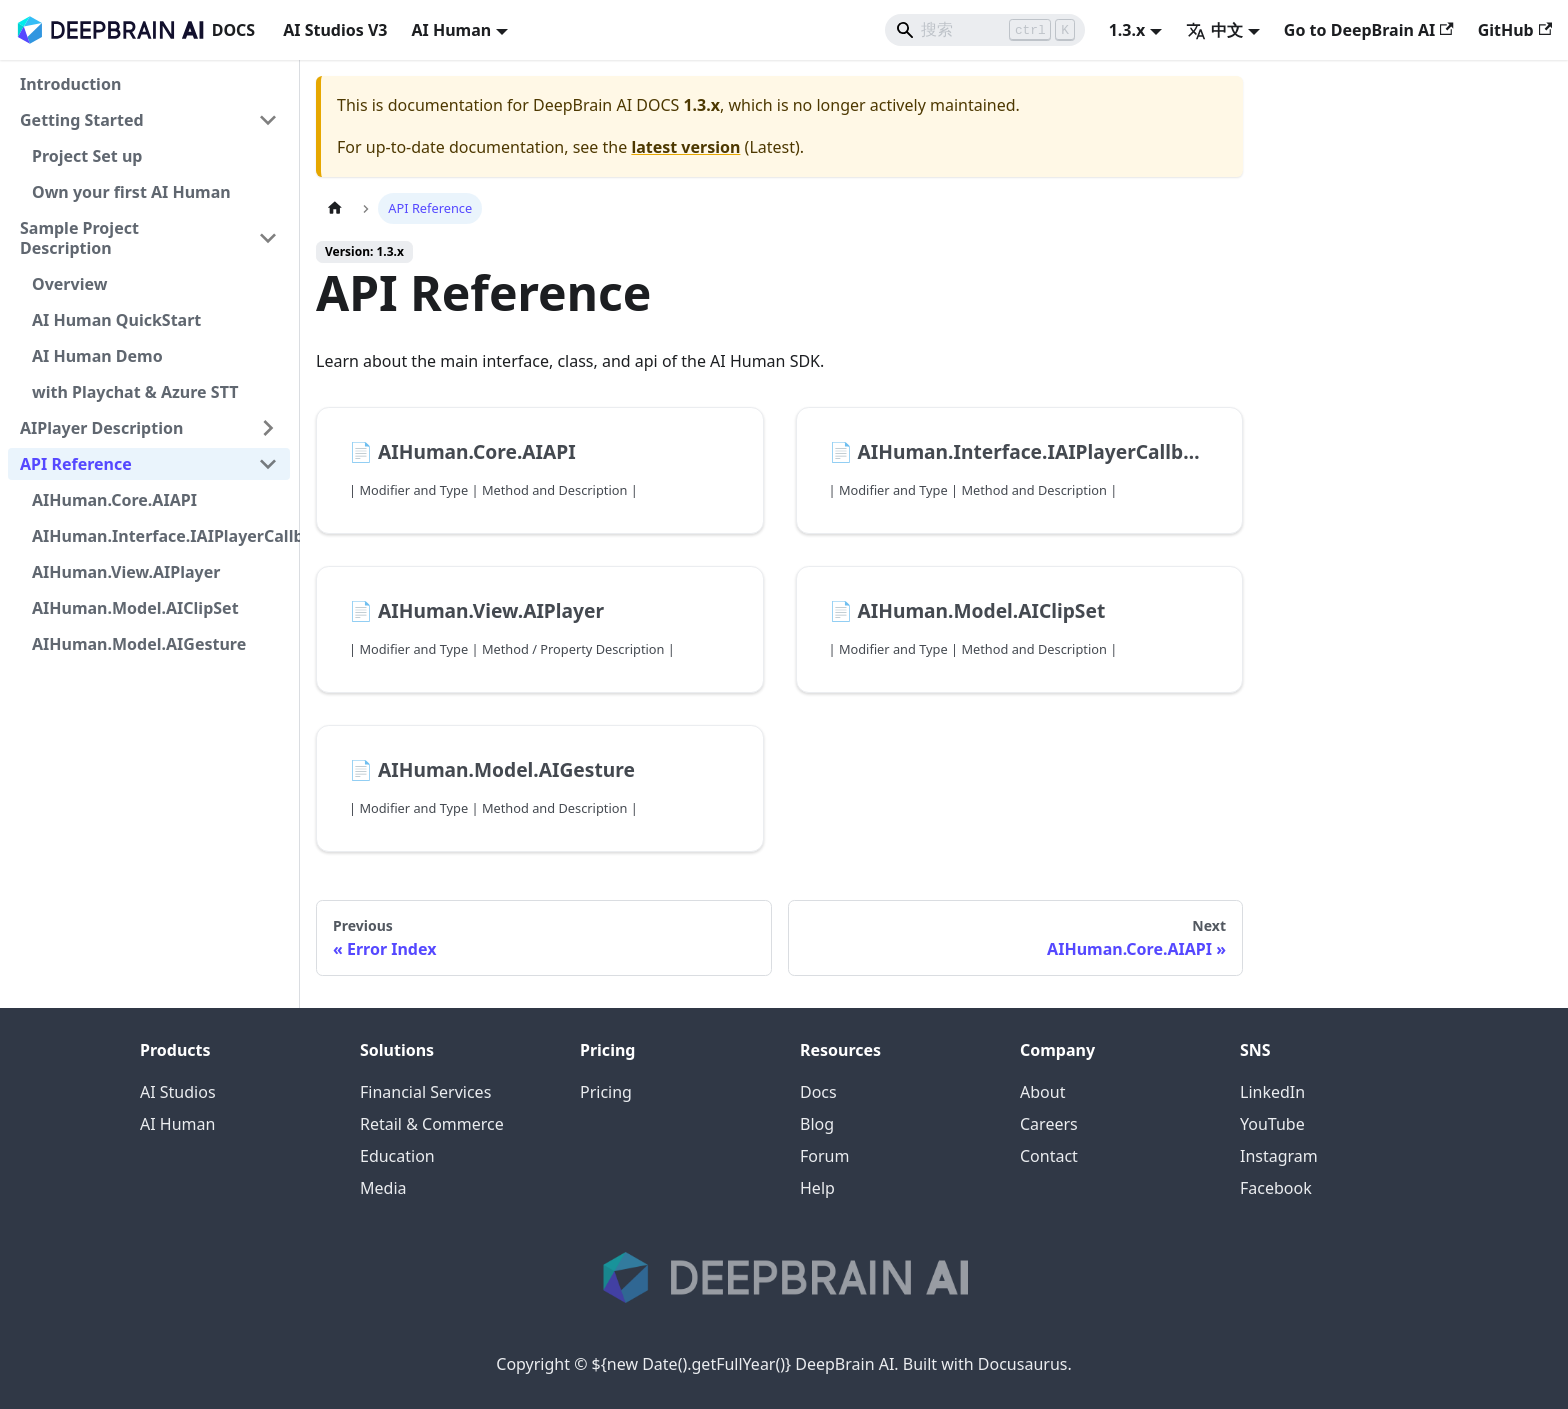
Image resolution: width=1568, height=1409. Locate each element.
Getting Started (82, 120)
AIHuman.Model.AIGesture (139, 644)
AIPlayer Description (101, 428)
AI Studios (178, 1092)
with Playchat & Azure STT (135, 392)
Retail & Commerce (432, 1124)
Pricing (606, 1092)
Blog (817, 1124)
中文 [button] (1214, 30)
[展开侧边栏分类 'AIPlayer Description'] (268, 428)
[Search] (985, 30)
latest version (685, 147)
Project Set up (87, 156)
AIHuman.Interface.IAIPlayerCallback (161, 536)
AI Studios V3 (335, 30)
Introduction (70, 84)
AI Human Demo (97, 356)
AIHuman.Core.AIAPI (114, 500)
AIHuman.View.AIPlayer (126, 572)
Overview (69, 284)
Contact (1049, 1156)
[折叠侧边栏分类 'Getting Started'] (268, 120)
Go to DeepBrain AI (1369, 30)
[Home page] (335, 208)
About (1042, 1092)
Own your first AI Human (131, 192)
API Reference (76, 464)
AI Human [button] (451, 30)
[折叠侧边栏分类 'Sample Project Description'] (268, 238)
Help (817, 1188)
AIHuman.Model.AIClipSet (135, 608)
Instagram (1279, 1156)
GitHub (1515, 30)
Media (383, 1188)
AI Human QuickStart (116, 320)
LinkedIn (1272, 1092)
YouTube (1272, 1124)
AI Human (177, 1124)
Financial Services (425, 1092)
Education (397, 1156)
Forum (824, 1156)
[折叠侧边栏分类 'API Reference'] (268, 464)
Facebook (1276, 1188)
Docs (818, 1092)
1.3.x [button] (1127, 30)
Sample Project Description (79, 238)
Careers (1049, 1124)
